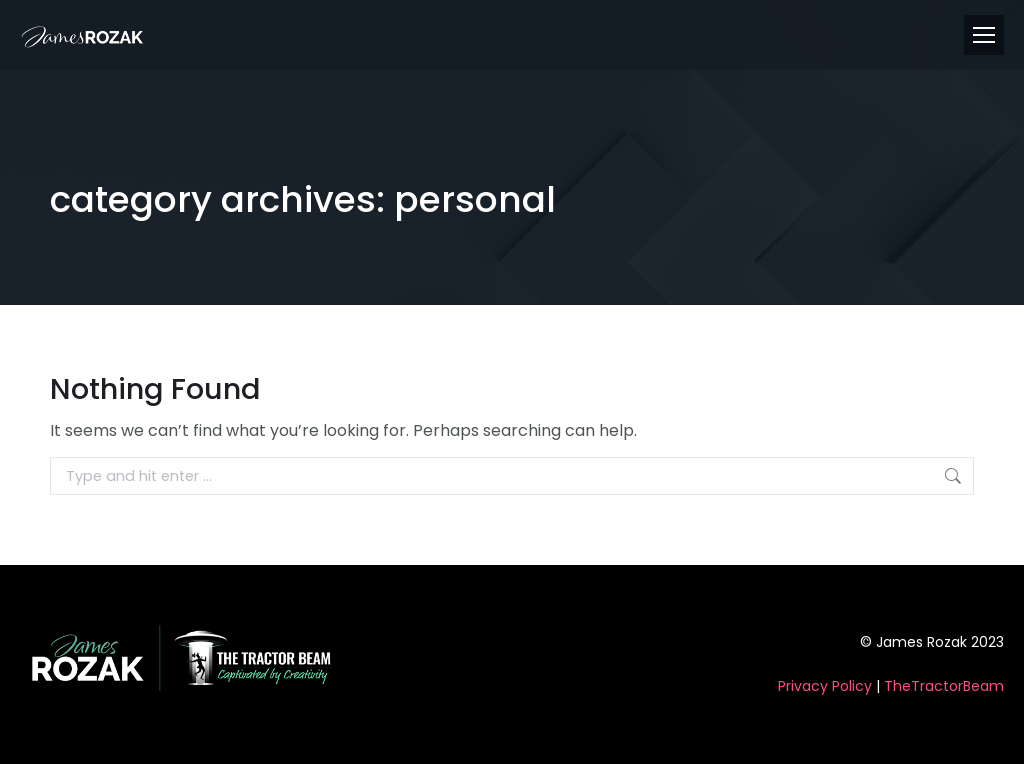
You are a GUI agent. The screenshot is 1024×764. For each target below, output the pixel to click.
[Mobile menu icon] (984, 35)
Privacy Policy (825, 686)
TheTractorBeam (944, 686)
